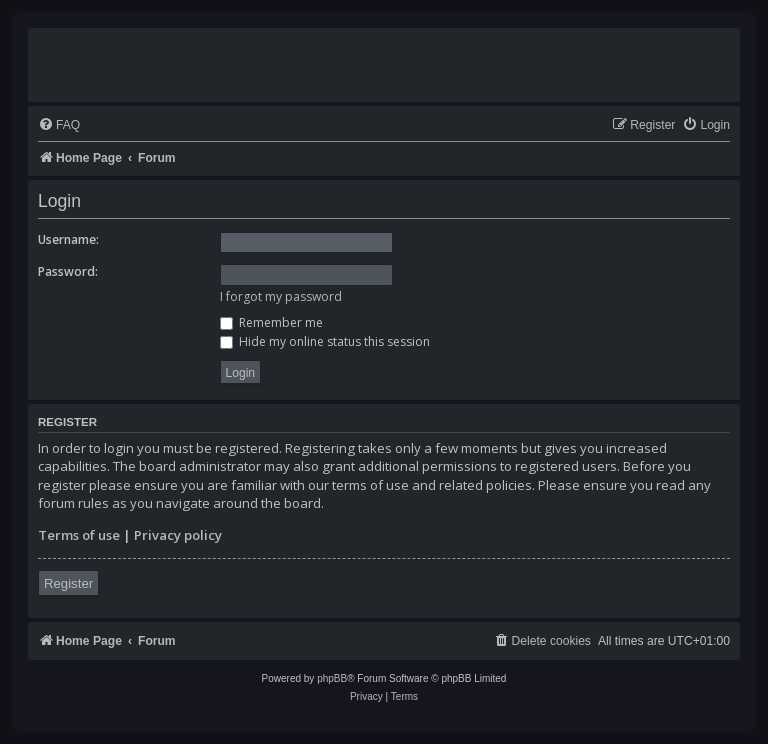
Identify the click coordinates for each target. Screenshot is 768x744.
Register (68, 583)
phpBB (332, 678)
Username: (68, 239)
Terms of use (79, 535)
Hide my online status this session (325, 341)
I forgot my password (281, 296)
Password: (68, 271)
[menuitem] (59, 125)
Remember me (271, 322)
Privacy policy (178, 535)
